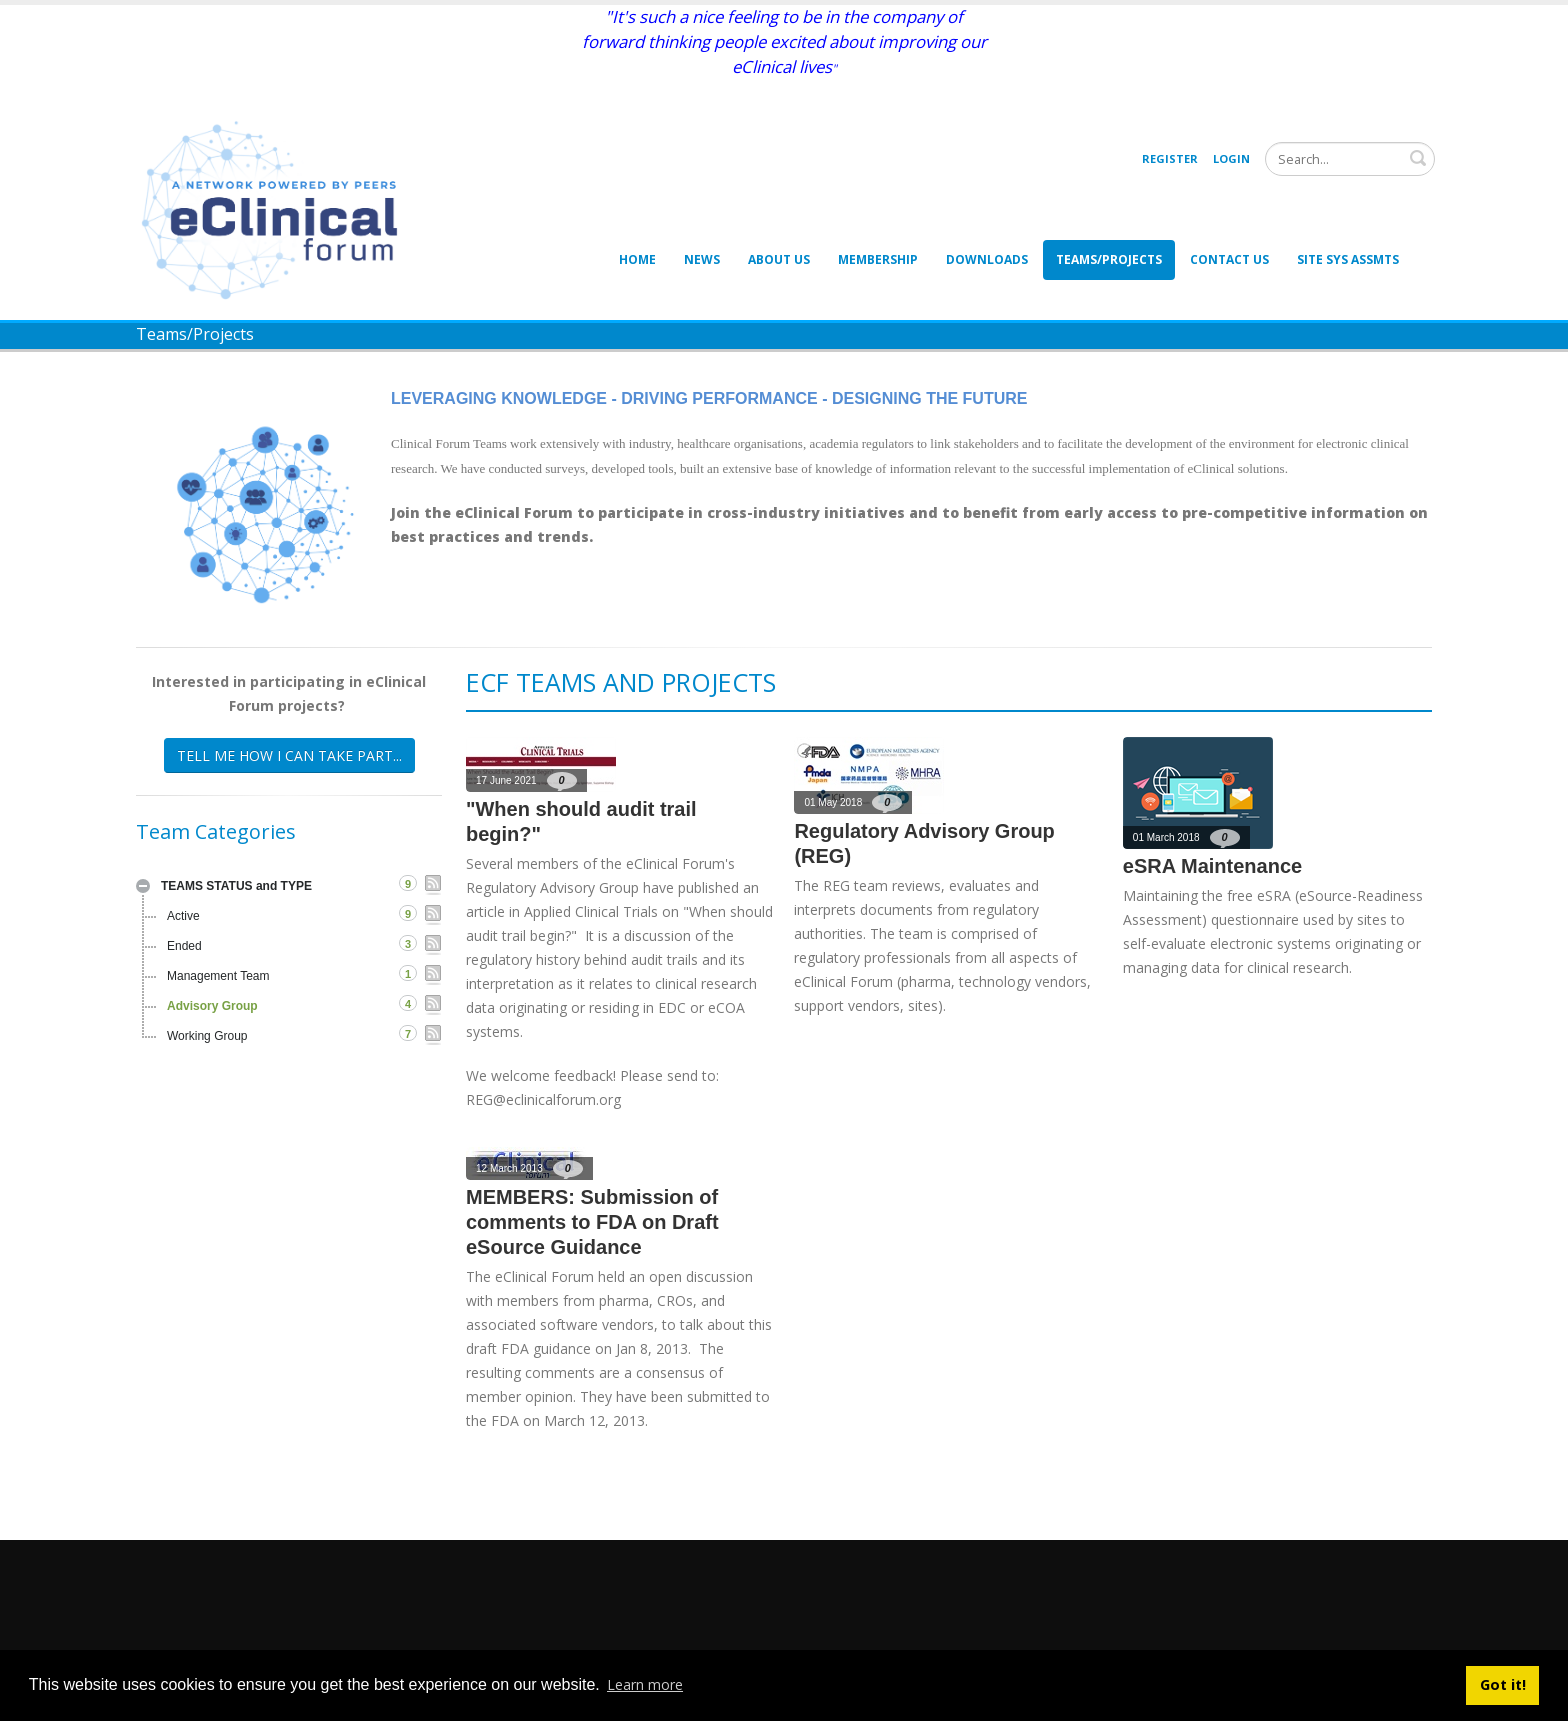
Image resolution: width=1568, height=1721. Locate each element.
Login (1231, 158)
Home (637, 259)
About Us (779, 259)
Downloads (987, 259)
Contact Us (1229, 259)
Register (1170, 158)
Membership (878, 259)
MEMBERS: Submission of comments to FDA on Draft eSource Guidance (592, 1222)
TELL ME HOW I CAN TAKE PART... (289, 755)
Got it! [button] (1503, 1684)
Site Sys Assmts (1348, 259)
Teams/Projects (1109, 259)
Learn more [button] (645, 1684)
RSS (433, 885)
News (702, 259)
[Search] (1350, 159)
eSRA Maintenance (1212, 866)
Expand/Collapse (143, 886)
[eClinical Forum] (276, 208)
